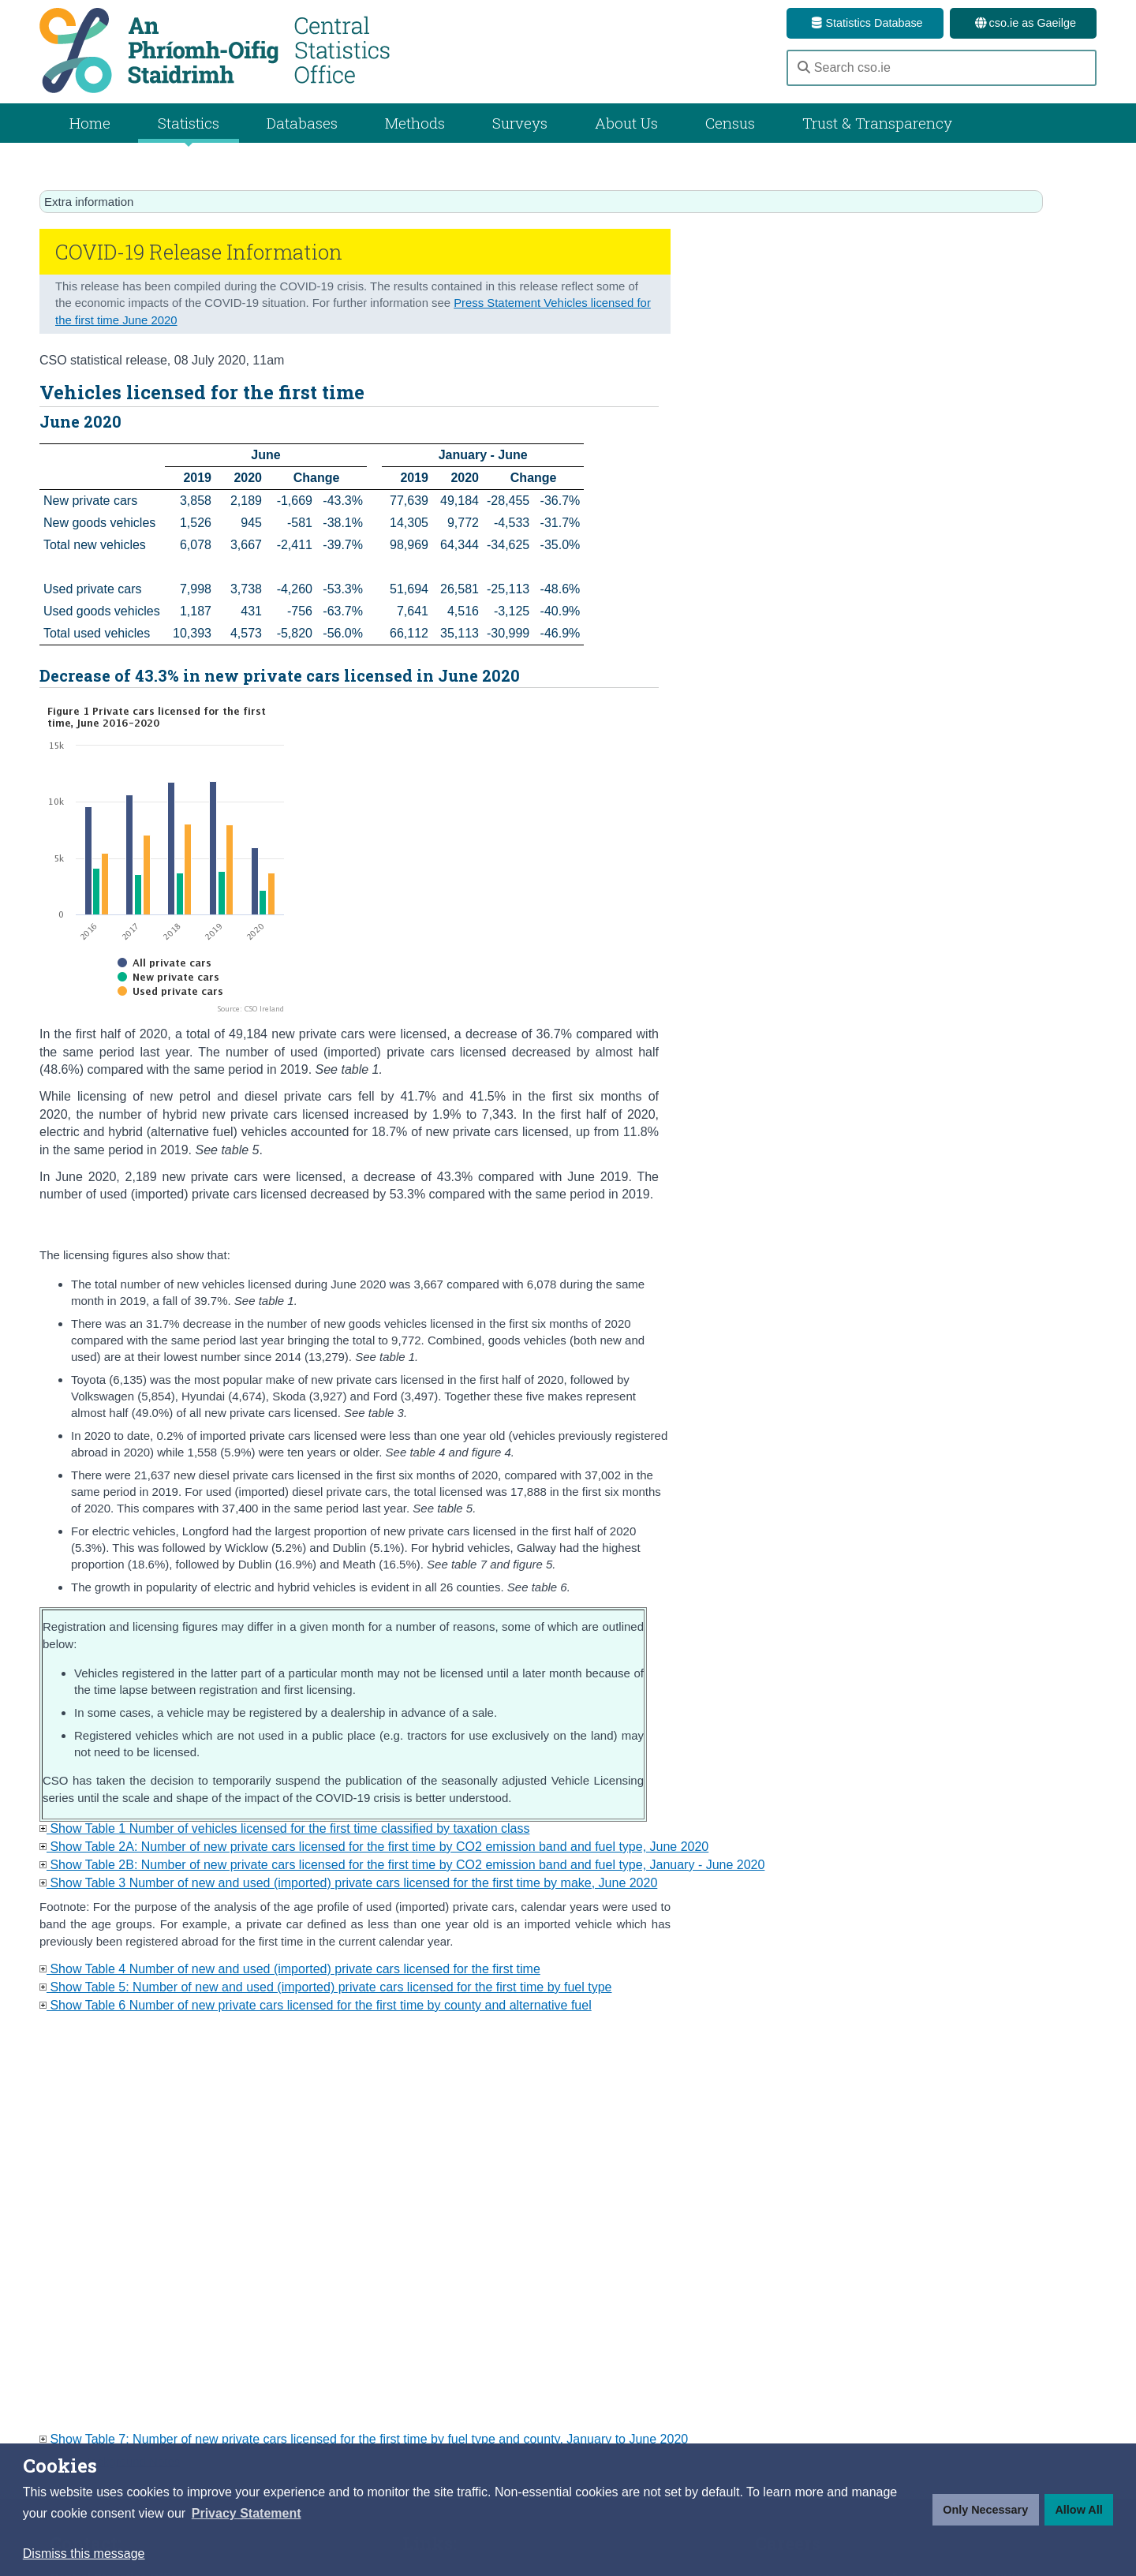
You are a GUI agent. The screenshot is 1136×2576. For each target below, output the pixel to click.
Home (89, 123)
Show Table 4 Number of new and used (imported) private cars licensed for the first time (289, 1969)
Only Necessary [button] (985, 2509)
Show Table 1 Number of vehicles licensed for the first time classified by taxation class (284, 1828)
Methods (415, 123)
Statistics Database (864, 23)
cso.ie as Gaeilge (1023, 23)
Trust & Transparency (877, 123)
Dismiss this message (84, 2553)
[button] (246, 2514)
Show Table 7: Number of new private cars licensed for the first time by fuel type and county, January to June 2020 (363, 2439)
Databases (302, 123)
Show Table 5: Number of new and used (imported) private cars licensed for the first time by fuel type (325, 1987)
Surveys (519, 123)
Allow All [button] (1078, 2509)
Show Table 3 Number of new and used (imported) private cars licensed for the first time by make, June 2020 (348, 1883)
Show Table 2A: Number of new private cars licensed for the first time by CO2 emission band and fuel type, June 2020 (373, 1846)
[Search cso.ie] (942, 68)
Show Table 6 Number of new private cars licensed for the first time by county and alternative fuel (315, 2005)
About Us (626, 123)
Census (730, 123)
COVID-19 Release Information (198, 252)
